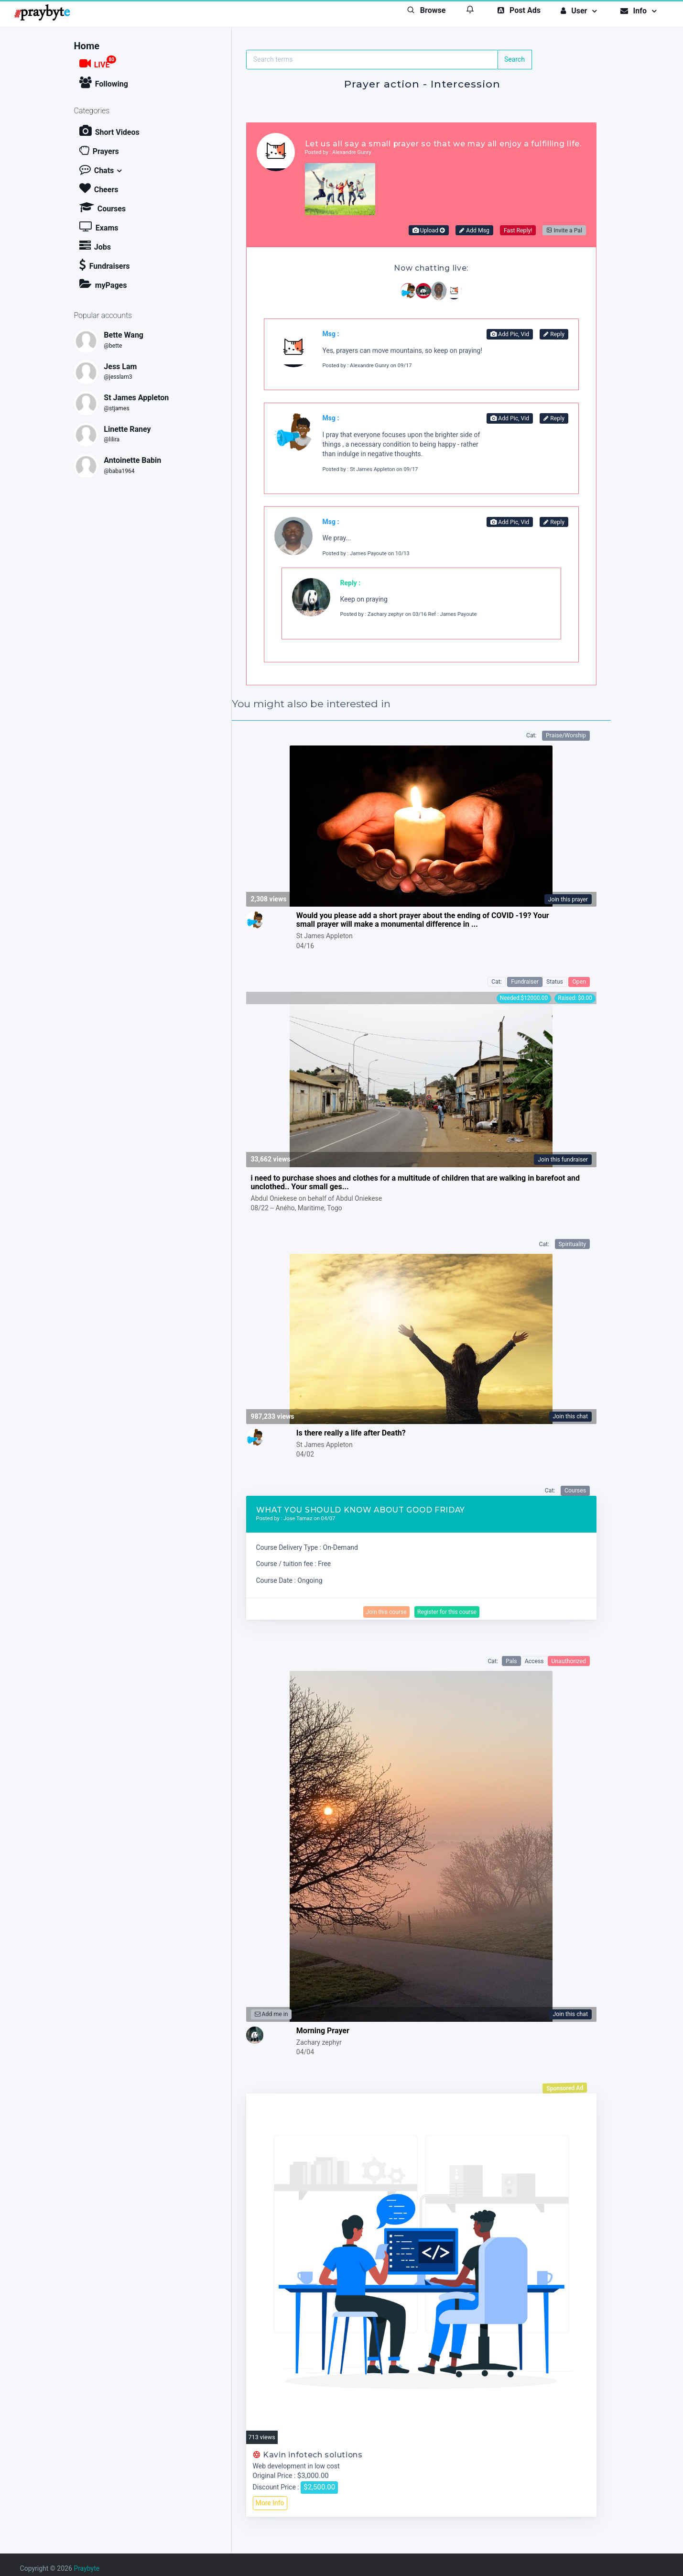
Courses (102, 207)
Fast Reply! (518, 230)
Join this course (386, 1612)
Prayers (99, 150)
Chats (96, 169)
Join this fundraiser (563, 1159)
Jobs (95, 246)
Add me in (271, 2014)
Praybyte (86, 2568)
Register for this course (447, 1612)
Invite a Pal (564, 230)
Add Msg (474, 230)
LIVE (97, 62)
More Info (270, 2503)
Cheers (99, 188)
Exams (99, 226)
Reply (553, 334)
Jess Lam (120, 366)
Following (103, 82)
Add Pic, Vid (509, 334)
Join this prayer (568, 899)
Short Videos (109, 131)
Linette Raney (127, 429)
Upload (428, 230)
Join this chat (570, 1416)
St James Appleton (136, 397)
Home (87, 46)
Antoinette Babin (132, 460)
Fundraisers (104, 265)
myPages (103, 284)
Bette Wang (123, 335)
